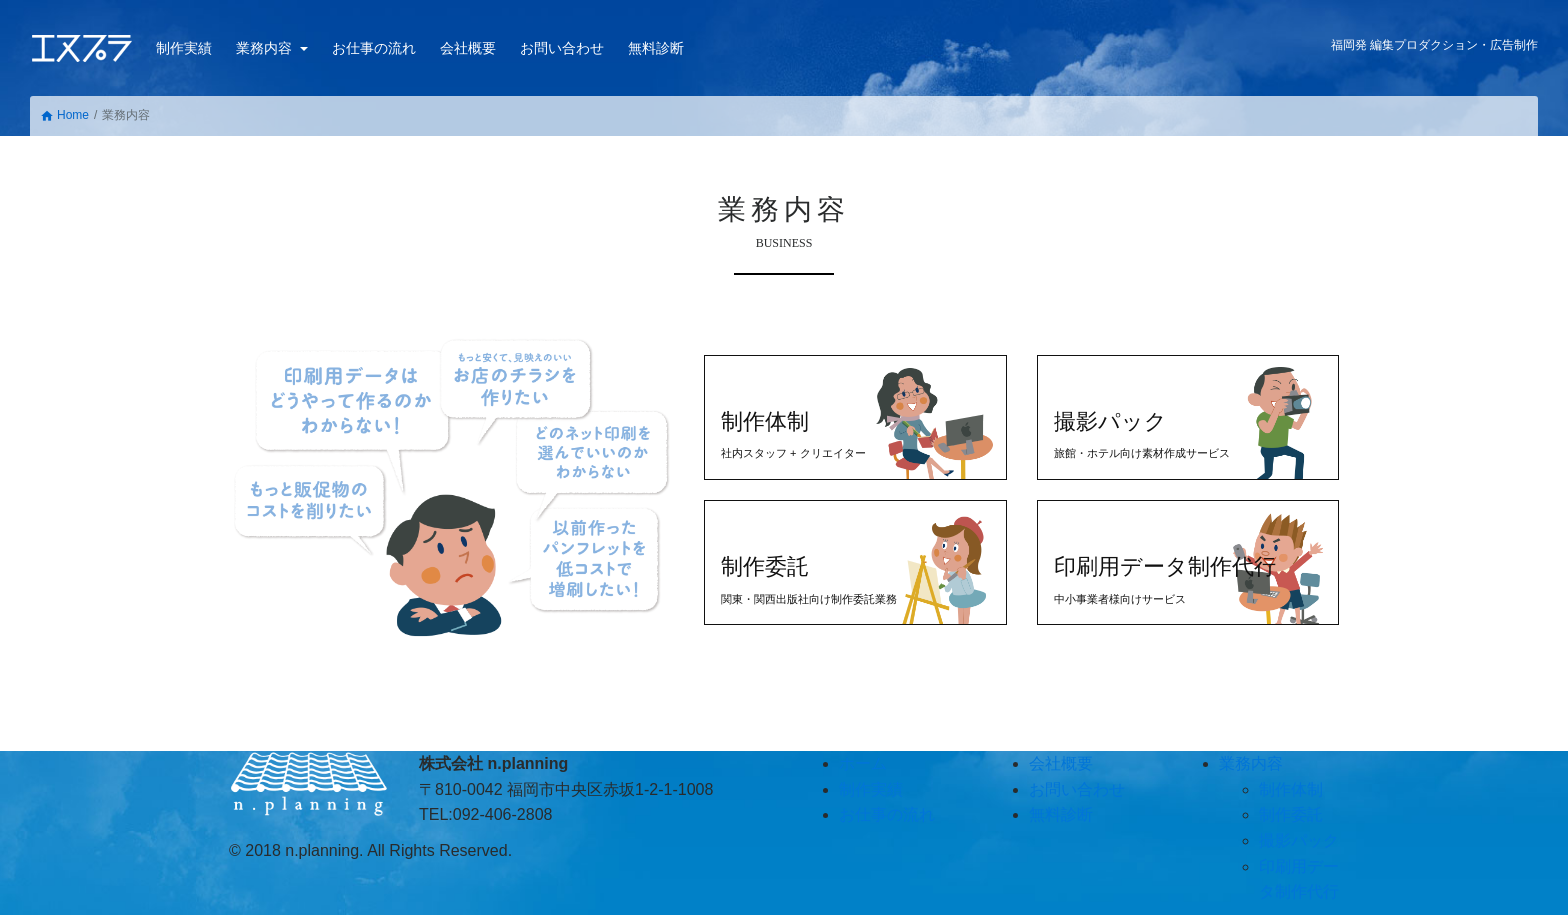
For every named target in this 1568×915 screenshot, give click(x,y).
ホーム (863, 763)
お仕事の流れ (374, 48)
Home (64, 115)
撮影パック (1299, 840)
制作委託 (1291, 814)
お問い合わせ (562, 48)
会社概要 (468, 48)
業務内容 (266, 48)
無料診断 (656, 48)
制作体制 (1291, 789)
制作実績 (184, 48)
